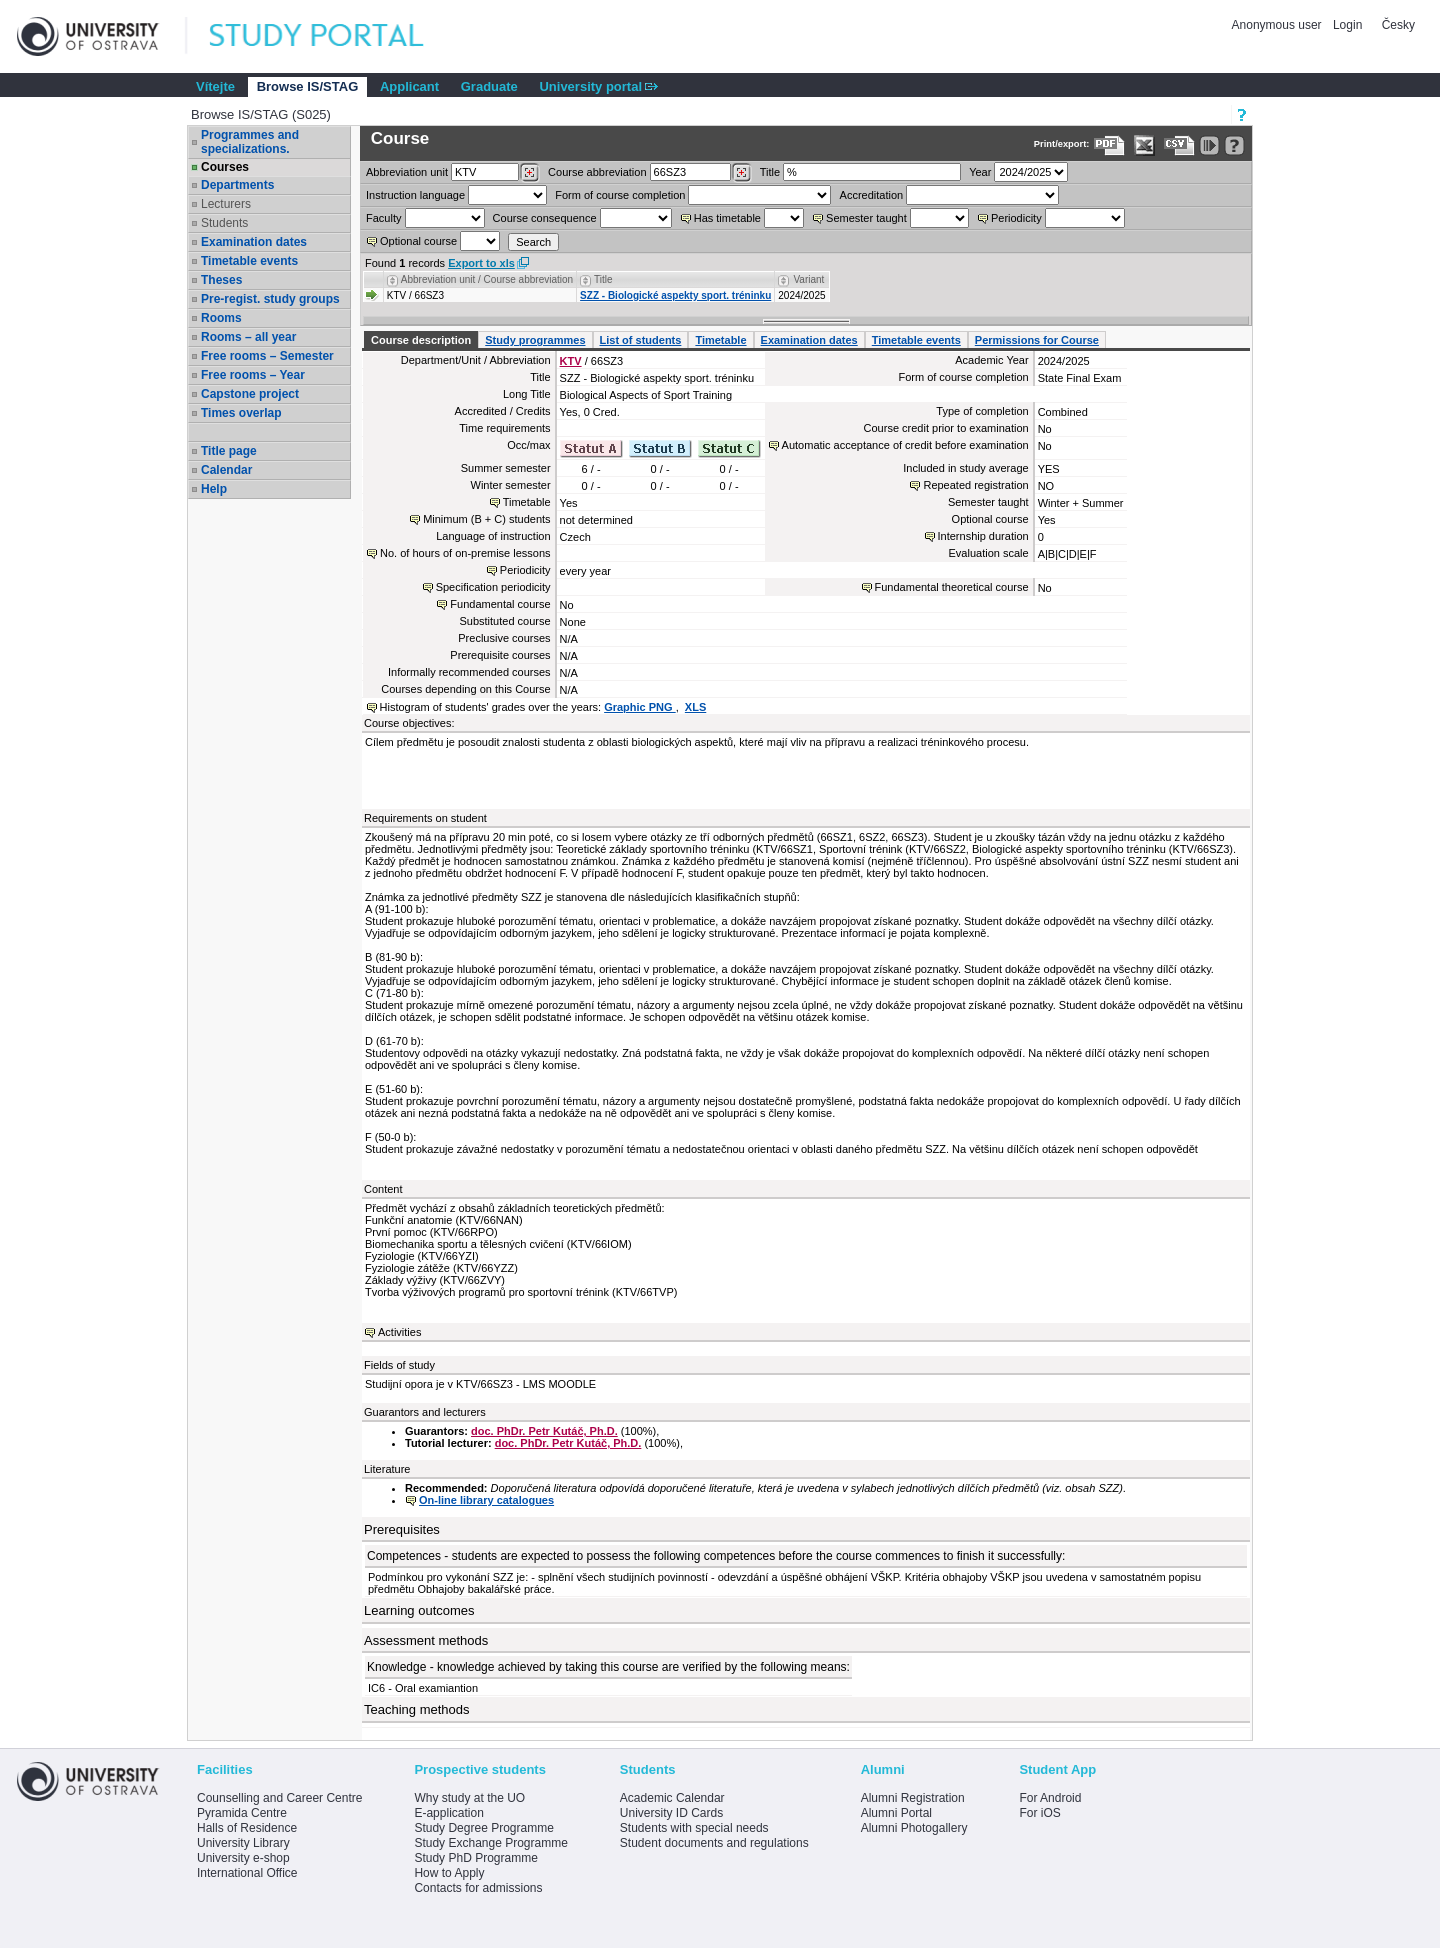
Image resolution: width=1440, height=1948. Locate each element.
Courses (225, 167)
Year (980, 172)
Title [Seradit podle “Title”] (603, 279)
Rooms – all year (248, 337)
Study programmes (535, 340)
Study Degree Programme (483, 1828)
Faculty (383, 218)
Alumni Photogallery (914, 1828)
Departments (237, 185)
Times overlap (241, 413)
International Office (247, 1873)
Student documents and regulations (714, 1843)
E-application (448, 1813)
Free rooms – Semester (267, 356)
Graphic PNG (640, 707)
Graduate (489, 86)
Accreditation (872, 195)
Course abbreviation (597, 172)
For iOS (1039, 1813)
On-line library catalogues (486, 1500)
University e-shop (243, 1858)
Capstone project (250, 394)
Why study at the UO (469, 1798)
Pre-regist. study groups (270, 299)
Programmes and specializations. (250, 142)
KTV (571, 361)
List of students (641, 340)
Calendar (226, 470)
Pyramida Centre (242, 1813)
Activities (399, 1332)
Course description (421, 340)
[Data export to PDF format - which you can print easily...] (1109, 145)
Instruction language (415, 195)
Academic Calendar (672, 1798)
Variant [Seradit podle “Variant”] (808, 279)
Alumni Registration (913, 1798)
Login (1347, 25)
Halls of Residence (247, 1828)
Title (770, 172)
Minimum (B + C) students (486, 519)
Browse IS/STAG (308, 86)
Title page (229, 451)
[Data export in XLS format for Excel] (1144, 145)
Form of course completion (620, 195)
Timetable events (249, 261)
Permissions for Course (1037, 340)
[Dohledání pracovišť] (529, 173)
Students (224, 223)
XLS (695, 707)
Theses (221, 280)
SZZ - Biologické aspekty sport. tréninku (675, 295)
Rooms (221, 318)
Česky (1398, 25)
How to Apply (449, 1873)
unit (407, 172)
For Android (1050, 1798)
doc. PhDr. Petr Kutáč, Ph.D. (544, 1431)
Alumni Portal (896, 1813)
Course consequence (545, 218)
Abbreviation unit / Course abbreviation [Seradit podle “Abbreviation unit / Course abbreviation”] (487, 279)
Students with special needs (694, 1828)
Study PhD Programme (475, 1858)
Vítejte (215, 86)
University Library (243, 1843)
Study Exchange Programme (490, 1843)
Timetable (720, 340)
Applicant (409, 86)
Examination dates (254, 242)
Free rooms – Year (253, 375)
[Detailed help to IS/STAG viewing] (1234, 145)
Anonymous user (1278, 25)
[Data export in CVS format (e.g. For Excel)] (1179, 145)
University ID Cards (671, 1813)
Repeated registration (975, 485)
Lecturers (226, 204)
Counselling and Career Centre (279, 1798)
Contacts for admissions (478, 1888)
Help (214, 489)
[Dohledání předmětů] (741, 173)
